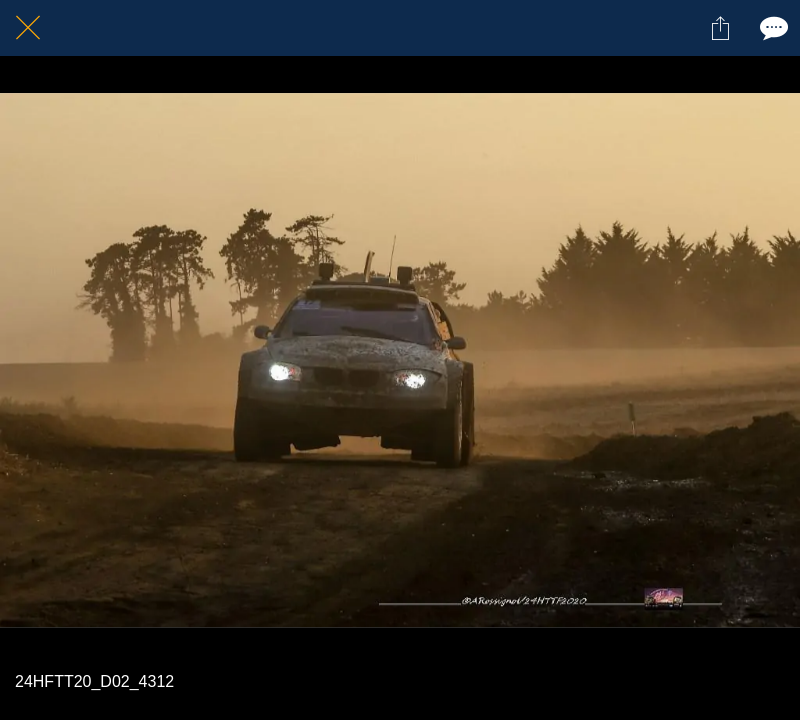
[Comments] (772, 28)
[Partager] (720, 28)
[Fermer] (28, 28)
